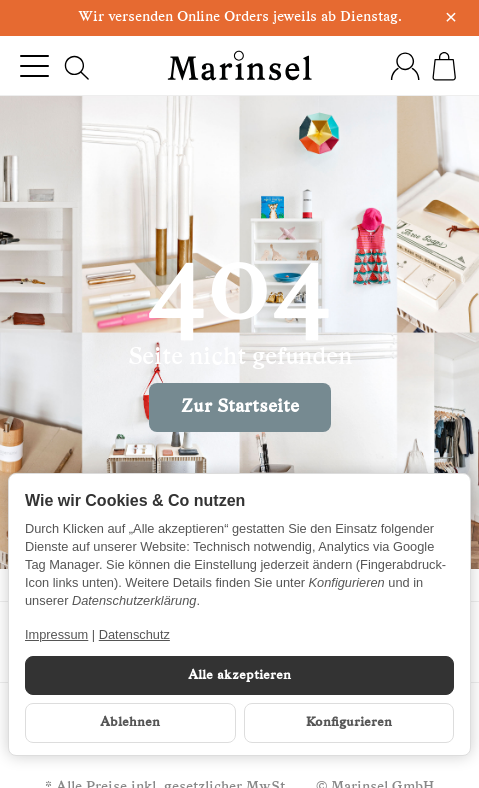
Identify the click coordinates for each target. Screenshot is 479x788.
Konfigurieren (349, 722)
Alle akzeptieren (239, 675)
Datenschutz (134, 634)
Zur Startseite (240, 407)
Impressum (56, 634)
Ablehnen (130, 722)
